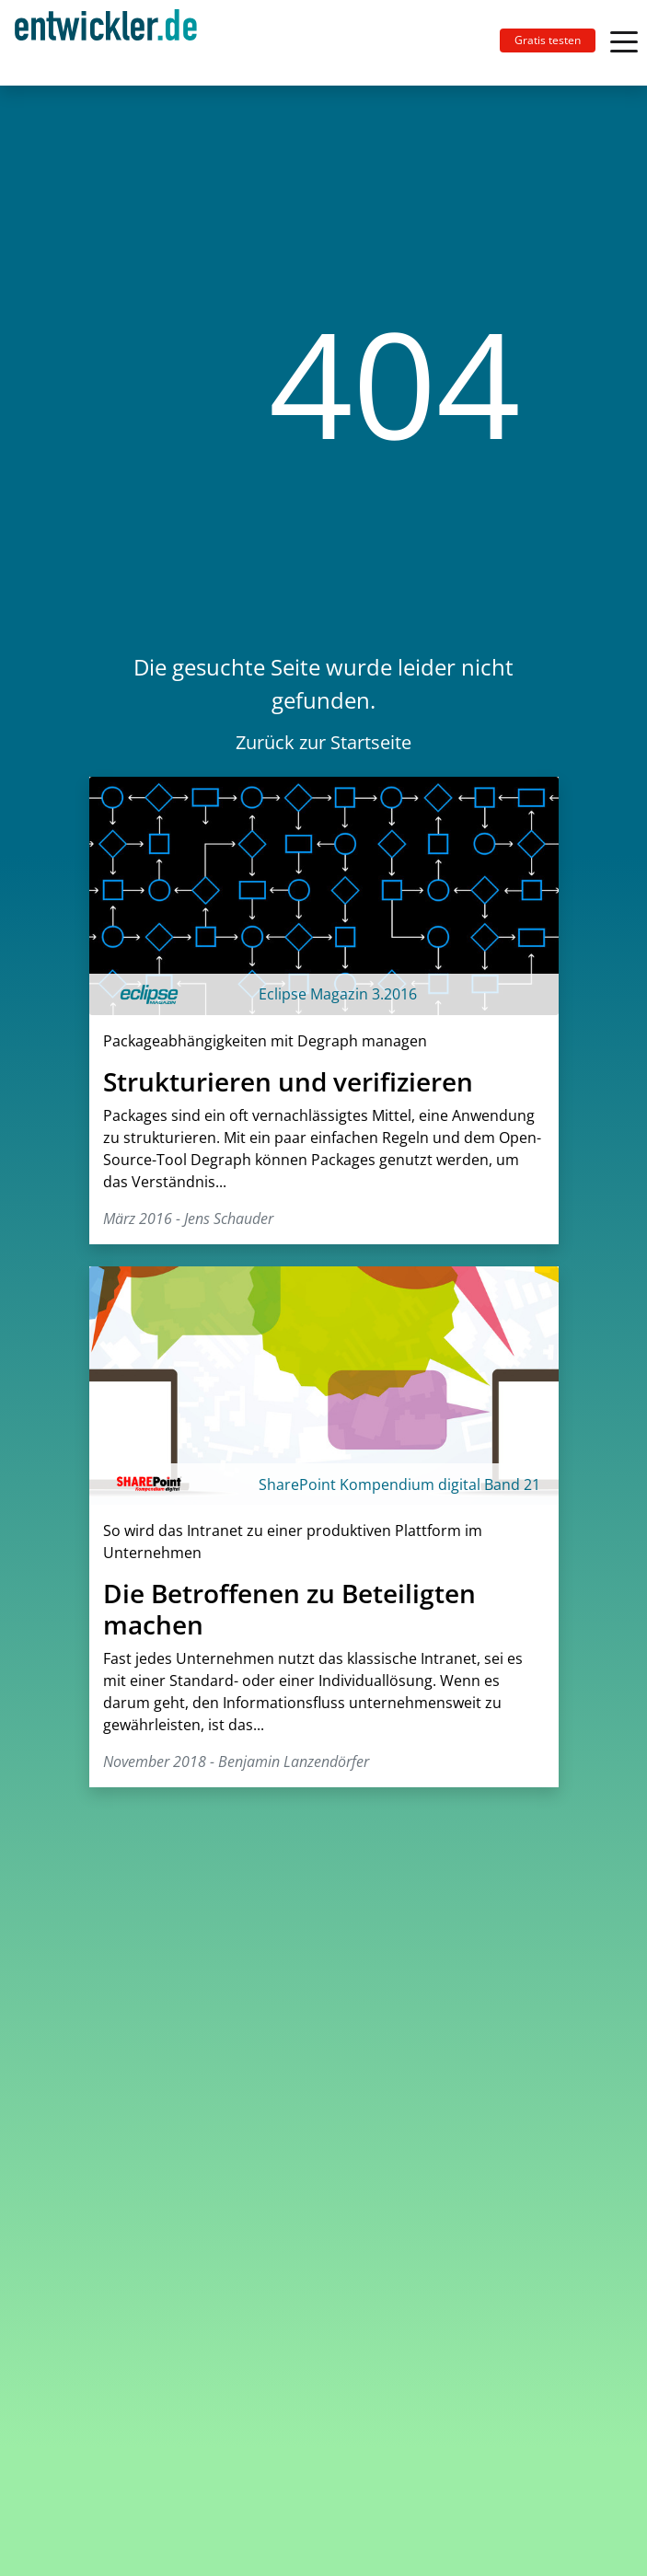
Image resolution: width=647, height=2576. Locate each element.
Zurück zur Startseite (323, 742)
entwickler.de (106, 46)
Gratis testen (547, 40)
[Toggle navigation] (113, 43)
